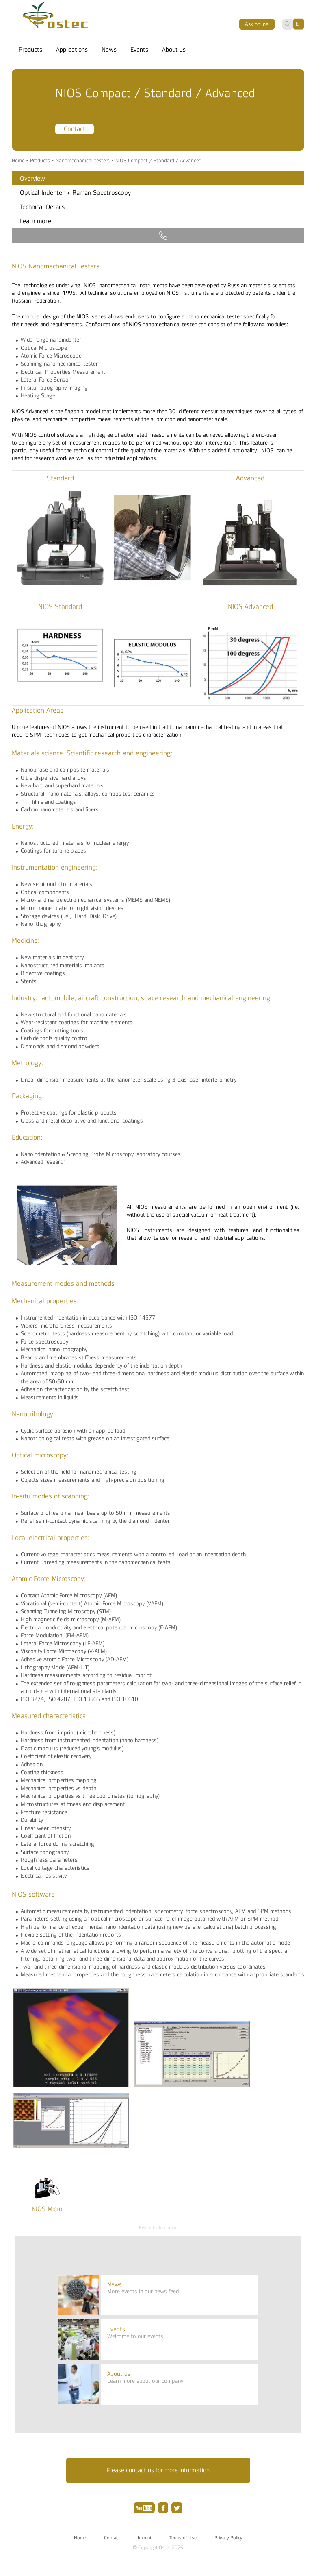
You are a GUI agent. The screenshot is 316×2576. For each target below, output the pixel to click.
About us (174, 49)
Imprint (145, 2538)
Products (30, 49)
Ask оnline (256, 24)
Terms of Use (183, 2538)
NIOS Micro (47, 2209)
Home (18, 161)
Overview (32, 178)
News (109, 49)
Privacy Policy (228, 2538)
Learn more (35, 221)
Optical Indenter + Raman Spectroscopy (75, 192)
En (298, 24)
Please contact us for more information (158, 2470)
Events (139, 49)
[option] (158, 112)
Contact (74, 129)
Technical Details (42, 207)
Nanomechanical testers (83, 161)
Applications (72, 49)
